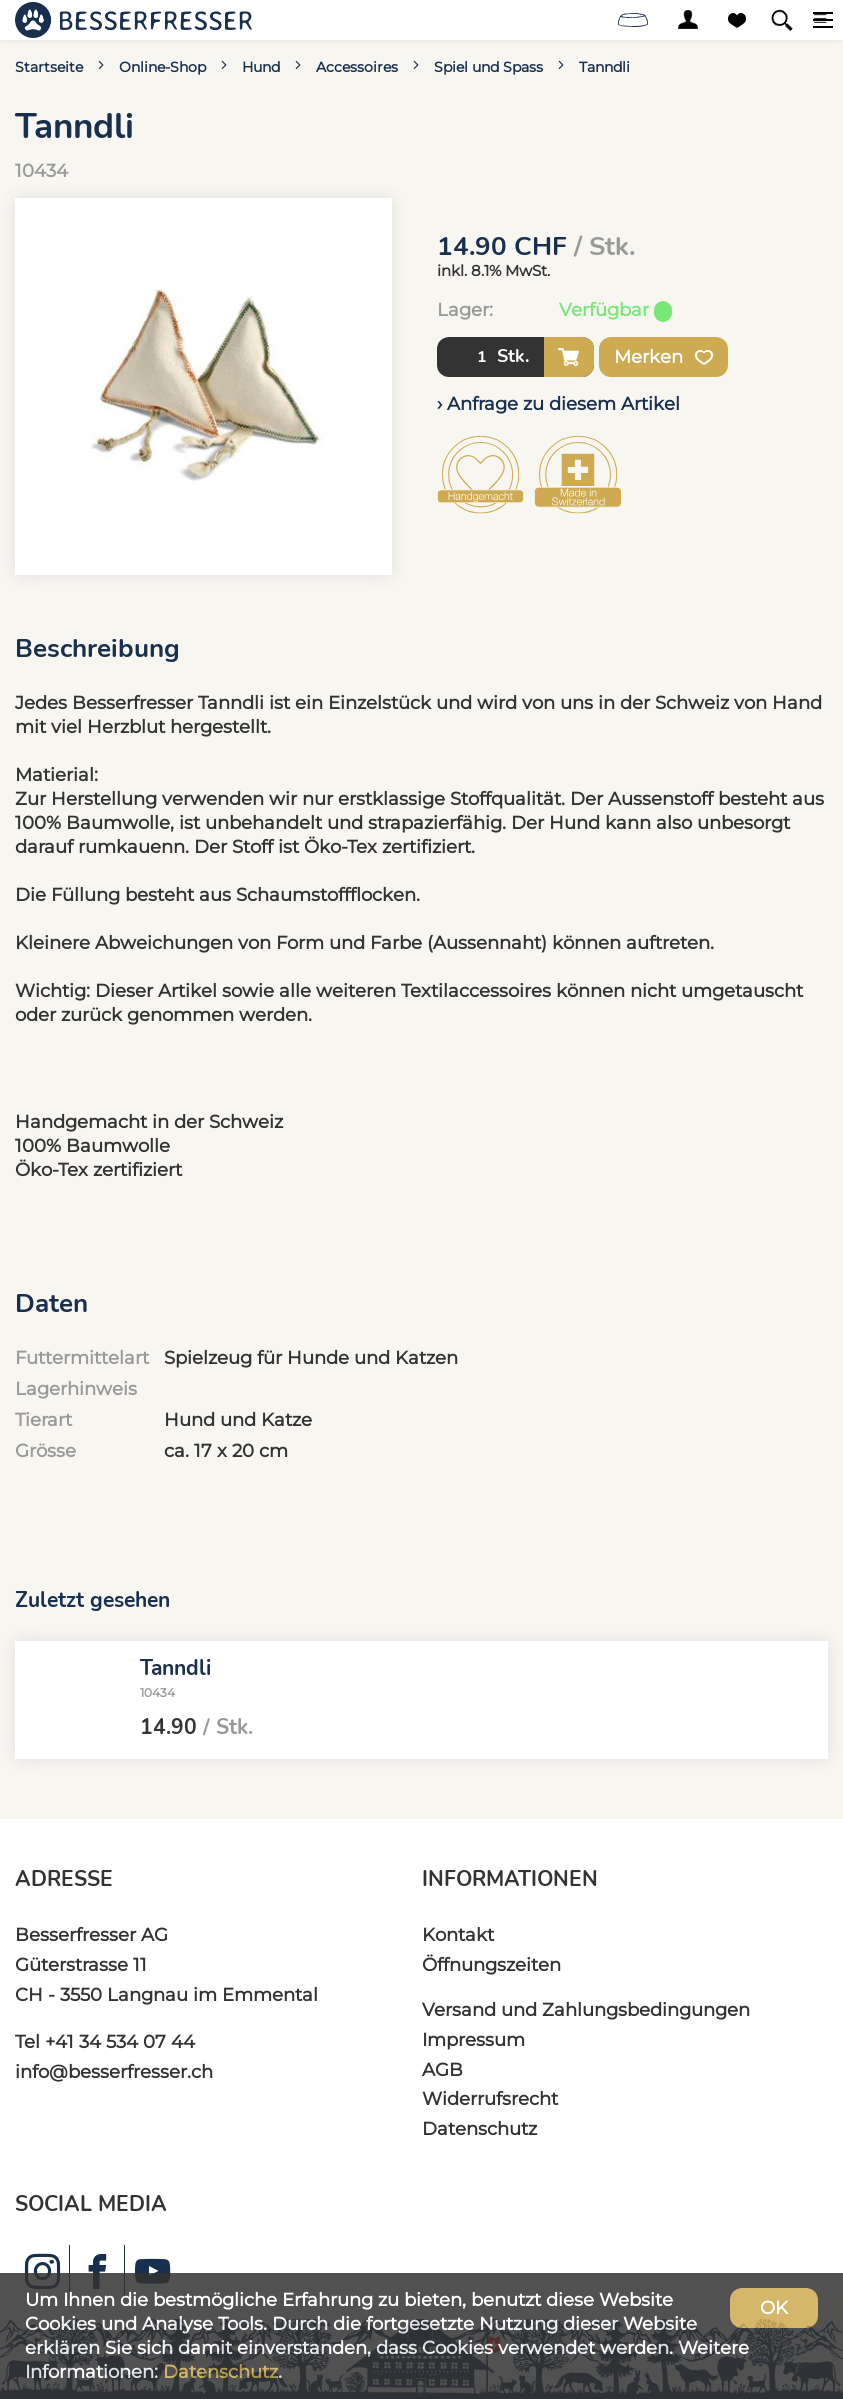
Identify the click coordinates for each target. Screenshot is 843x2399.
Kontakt (458, 1934)
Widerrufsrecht (490, 2098)
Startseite (49, 67)
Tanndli (604, 67)
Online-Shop (162, 67)
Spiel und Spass (488, 67)
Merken (663, 357)
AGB (442, 2069)
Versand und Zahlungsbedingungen (586, 2009)
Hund (261, 67)
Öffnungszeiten (491, 1964)
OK (774, 2307)
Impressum (473, 2039)
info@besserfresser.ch (114, 2071)
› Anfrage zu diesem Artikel (558, 403)
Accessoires (357, 67)
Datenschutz (479, 2128)
